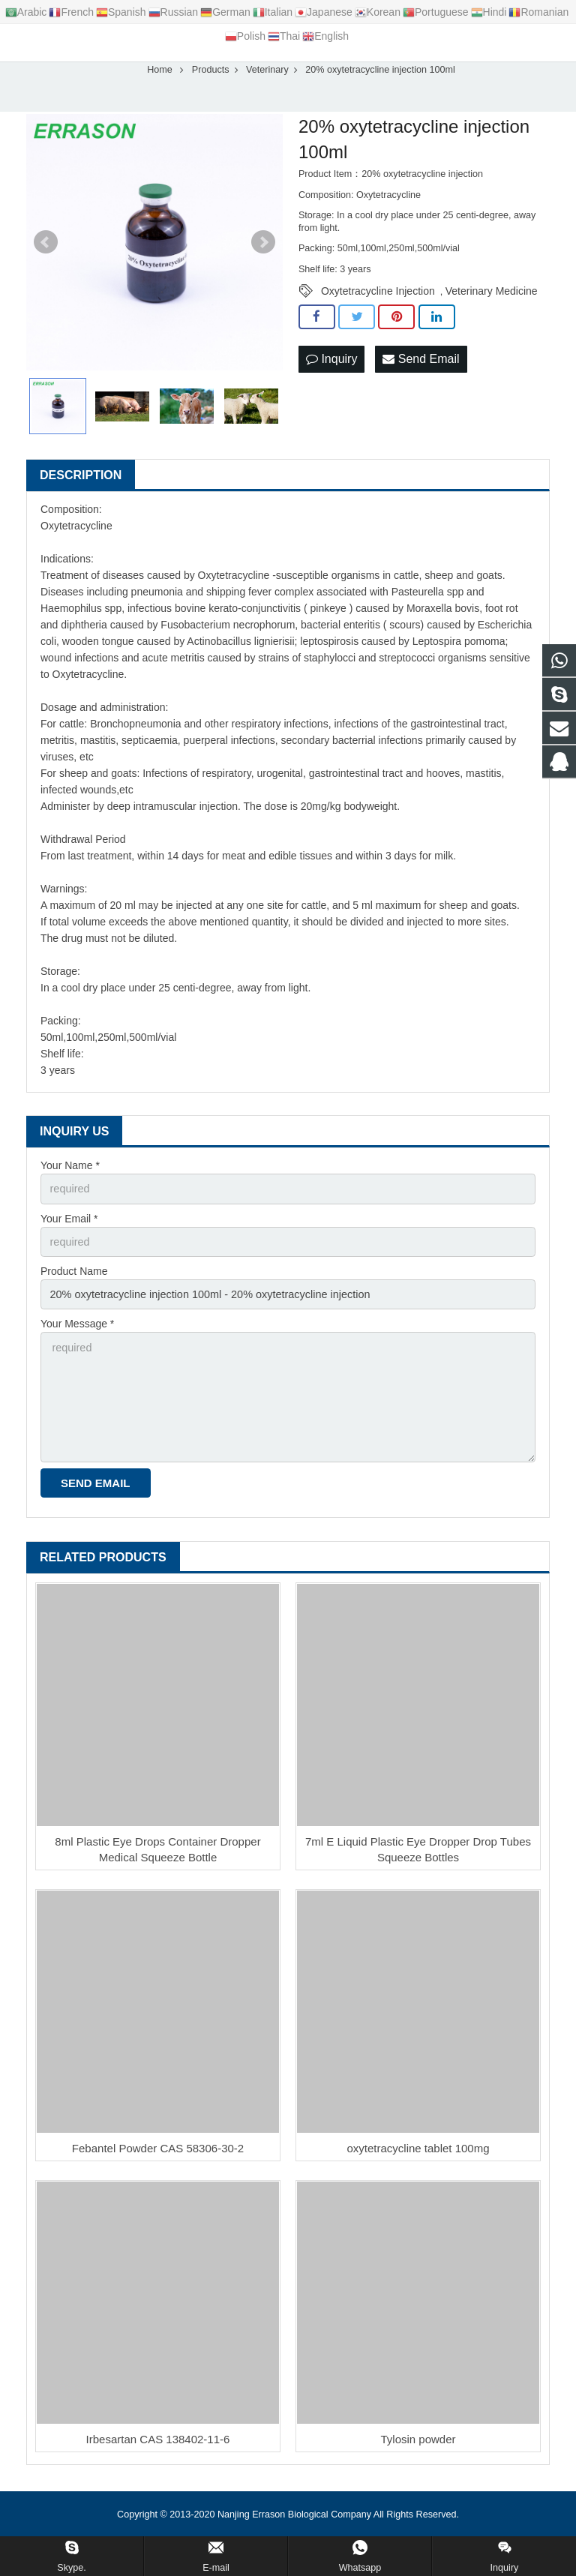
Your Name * (70, 1174)
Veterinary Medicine (492, 299)
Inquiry (331, 366)
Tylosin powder (417, 2440)
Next (263, 250)
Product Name (73, 1278)
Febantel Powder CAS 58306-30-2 (158, 2149)
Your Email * (69, 1225)
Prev (46, 250)
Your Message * (77, 1330)
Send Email (420, 366)
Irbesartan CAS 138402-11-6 (158, 2440)
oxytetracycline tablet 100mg (417, 2149)
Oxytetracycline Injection (378, 299)
